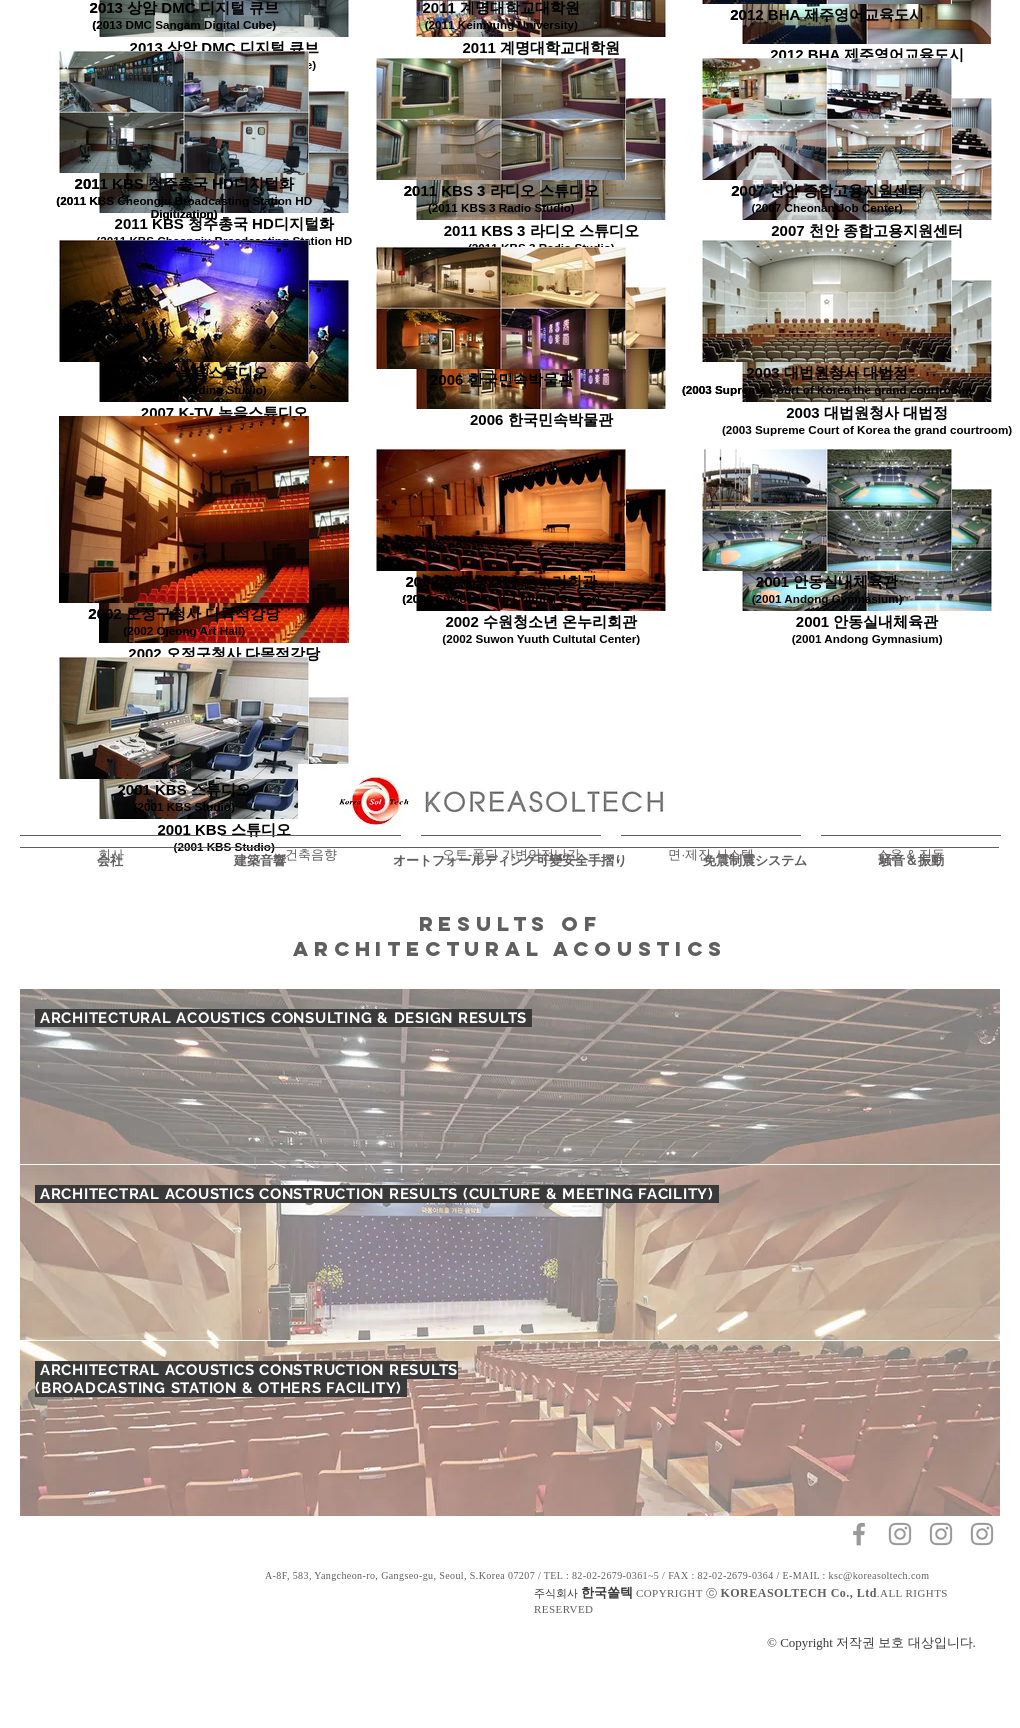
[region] (510, 1252)
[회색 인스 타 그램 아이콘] (900, 1534)
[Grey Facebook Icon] (859, 1534)
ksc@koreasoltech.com (879, 1575)
